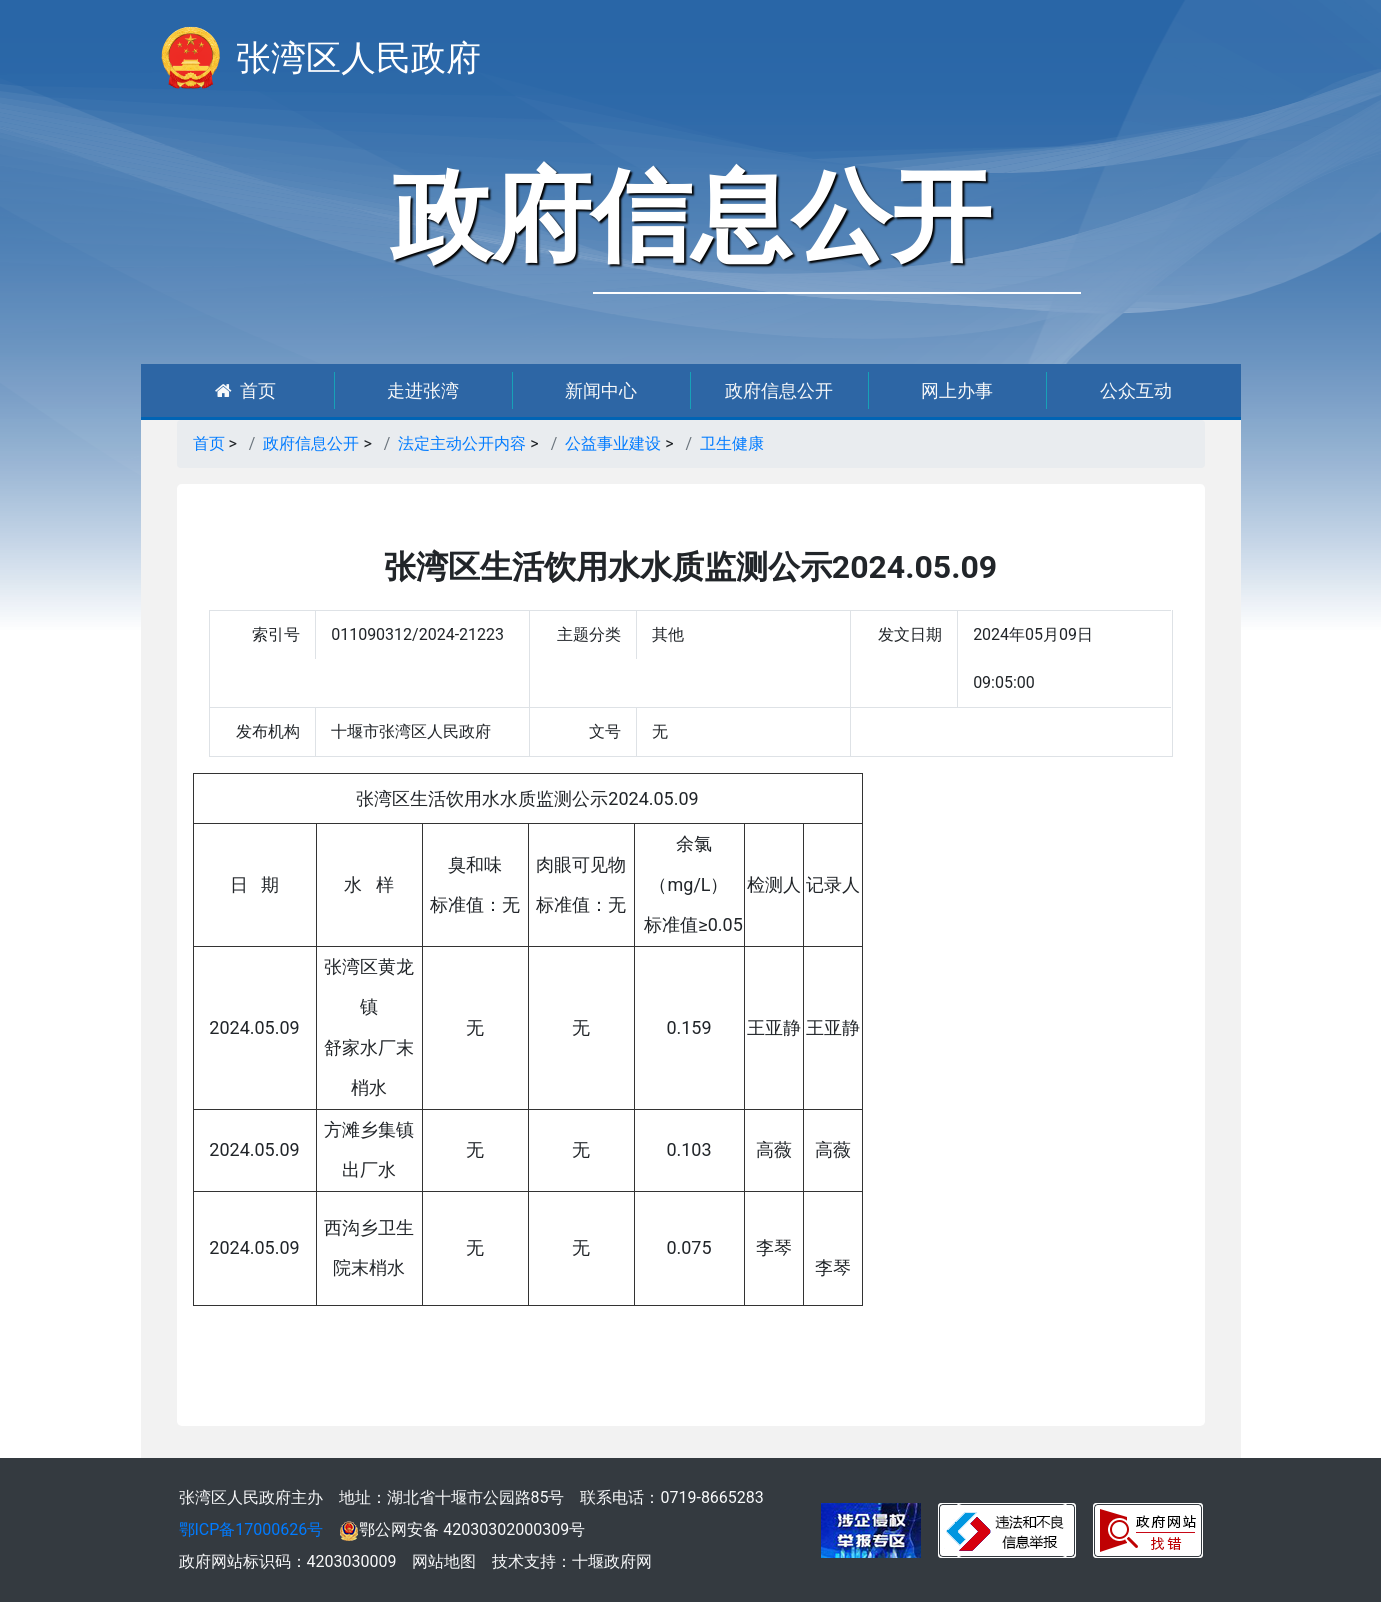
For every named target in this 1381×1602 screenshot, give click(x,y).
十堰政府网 (612, 1561)
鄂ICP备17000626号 (251, 1529)
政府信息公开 (779, 390)
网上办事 (957, 390)
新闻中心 (601, 390)
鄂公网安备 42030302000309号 (462, 1529)
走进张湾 (423, 390)
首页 (245, 390)
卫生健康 (732, 443)
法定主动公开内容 (462, 443)
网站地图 (444, 1561)
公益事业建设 (613, 443)
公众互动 (1136, 390)
